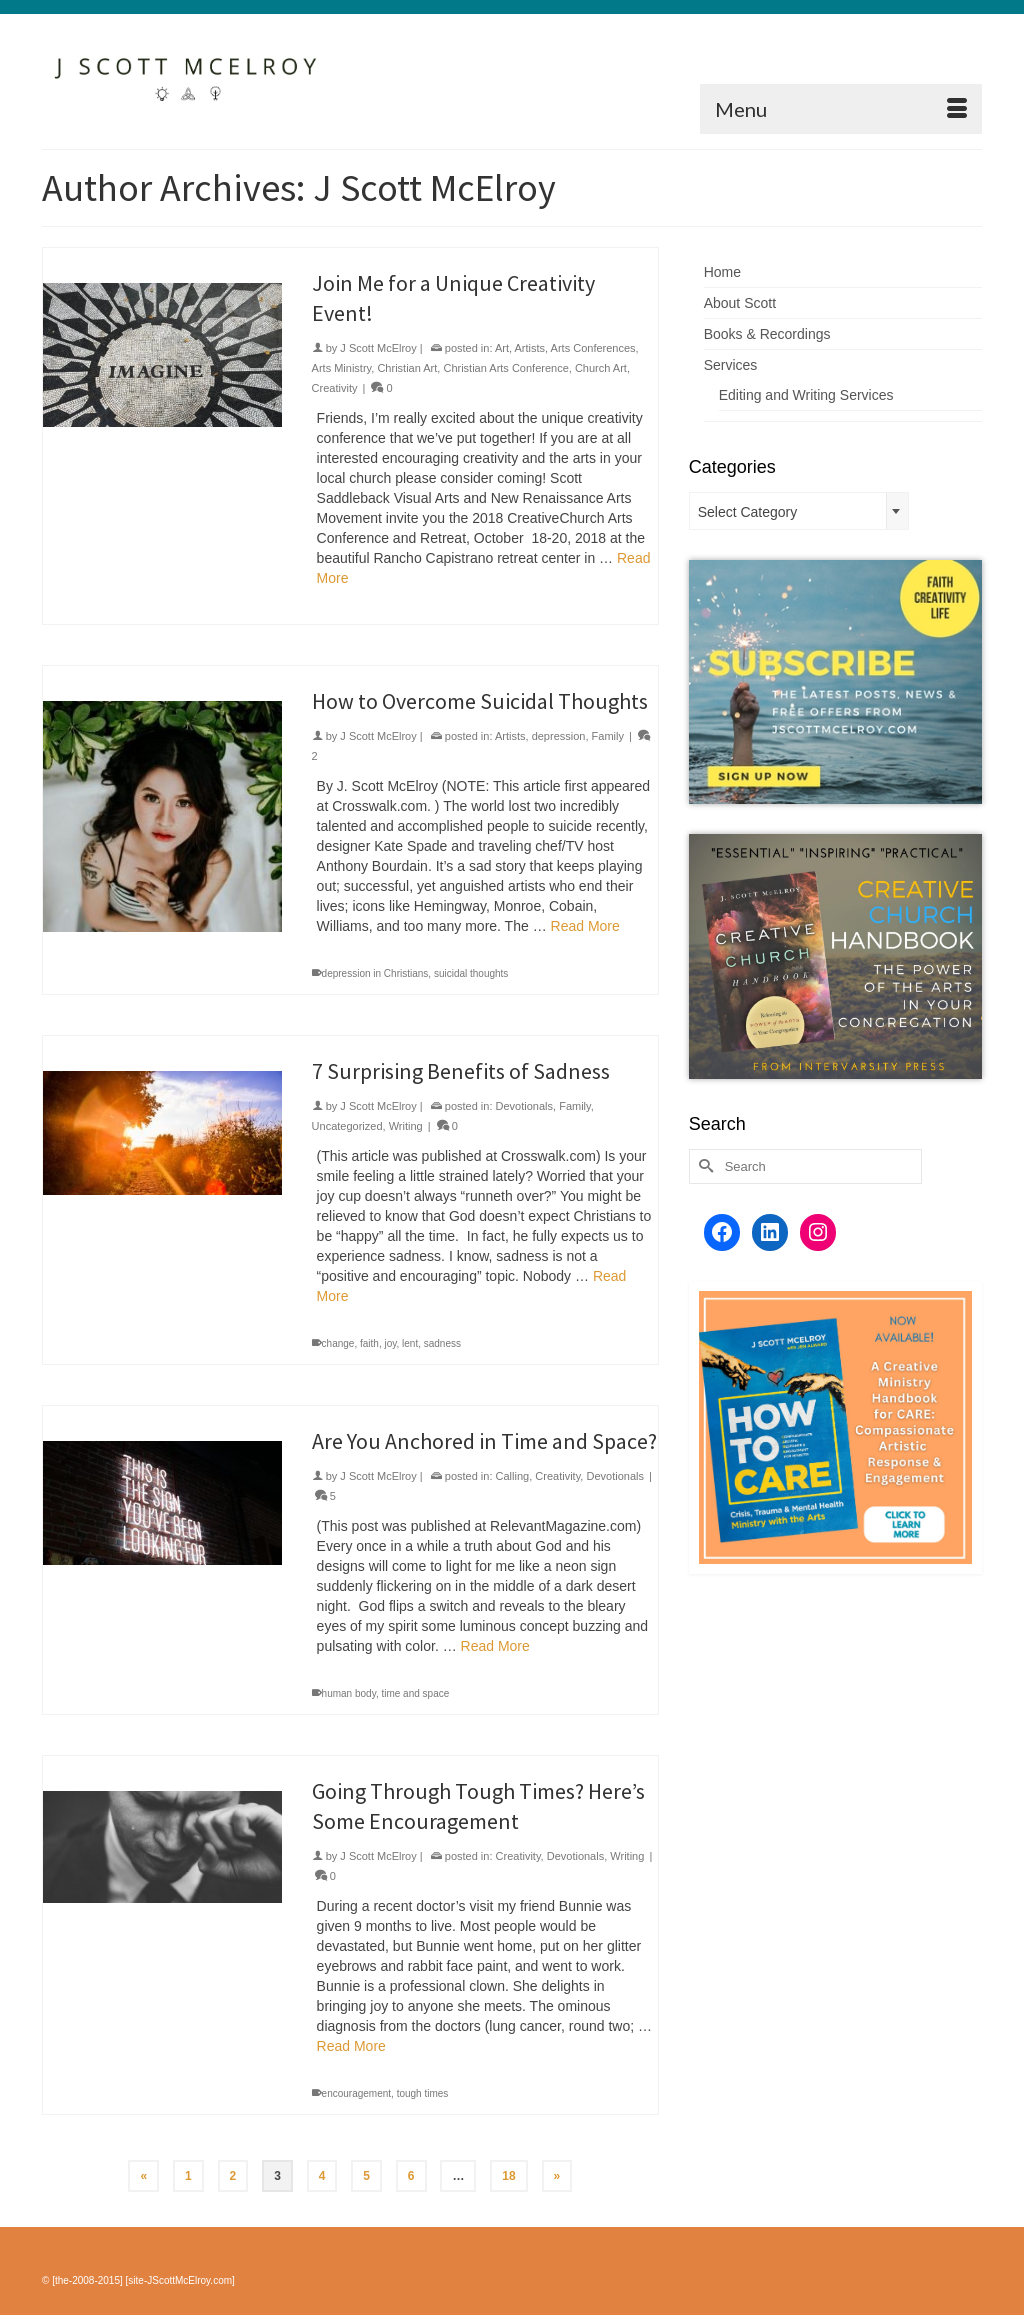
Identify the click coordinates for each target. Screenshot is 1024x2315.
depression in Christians (375, 973)
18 (508, 2176)
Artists (530, 348)
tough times (423, 2093)
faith (369, 1343)
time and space (415, 1693)
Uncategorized (347, 1126)
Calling (513, 1476)
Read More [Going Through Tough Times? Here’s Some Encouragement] (351, 2046)
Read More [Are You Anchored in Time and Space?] (495, 1646)
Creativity (335, 388)
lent (410, 1343)
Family (608, 736)
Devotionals (524, 1106)
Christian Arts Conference (505, 368)
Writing (406, 1126)
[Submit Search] (704, 1166)
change (338, 1343)
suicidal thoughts (471, 973)
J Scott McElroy (378, 348)
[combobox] (799, 511)
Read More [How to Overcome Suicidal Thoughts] (585, 926)
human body (349, 1693)
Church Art (601, 368)
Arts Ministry (342, 368)
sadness (442, 1343)
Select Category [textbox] (748, 512)
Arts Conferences (593, 348)
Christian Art (407, 368)
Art (502, 348)
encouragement (357, 2093)
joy (390, 1343)
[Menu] (841, 109)
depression (559, 736)
